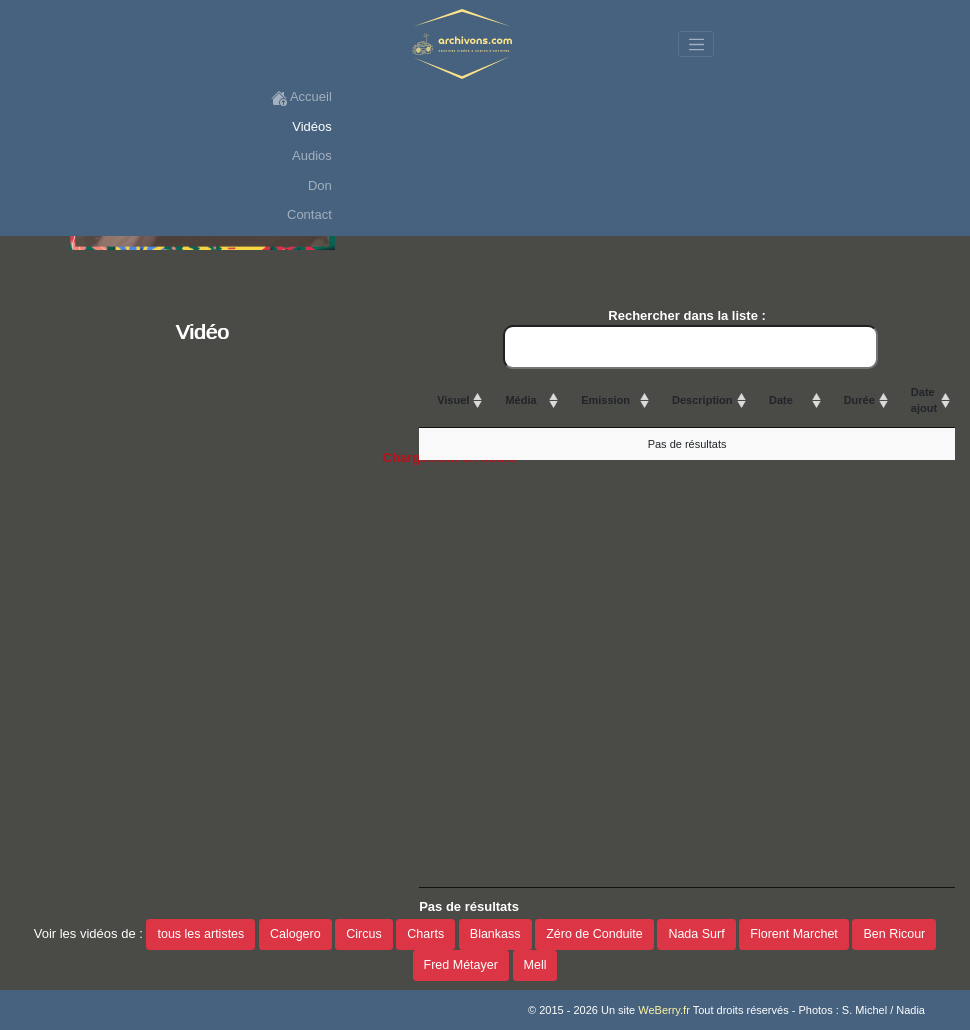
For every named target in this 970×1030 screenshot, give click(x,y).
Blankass (495, 934)
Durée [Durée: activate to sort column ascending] (859, 400)
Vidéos (312, 126)
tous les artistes (200, 934)
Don (320, 185)
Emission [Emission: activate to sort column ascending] (605, 400)
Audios (312, 155)
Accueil (301, 97)
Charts (425, 934)
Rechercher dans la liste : (690, 338)
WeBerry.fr (664, 1010)
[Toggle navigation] (696, 44)
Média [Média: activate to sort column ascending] (520, 400)
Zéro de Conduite (594, 934)
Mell (535, 965)
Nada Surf (696, 934)
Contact (309, 214)
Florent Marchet (794, 934)
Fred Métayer (461, 965)
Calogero (295, 934)
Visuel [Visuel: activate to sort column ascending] (453, 400)
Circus (363, 934)
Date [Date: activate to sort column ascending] (781, 400)
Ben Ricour (894, 934)
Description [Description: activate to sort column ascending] (702, 400)
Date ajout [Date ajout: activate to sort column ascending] (924, 400)
